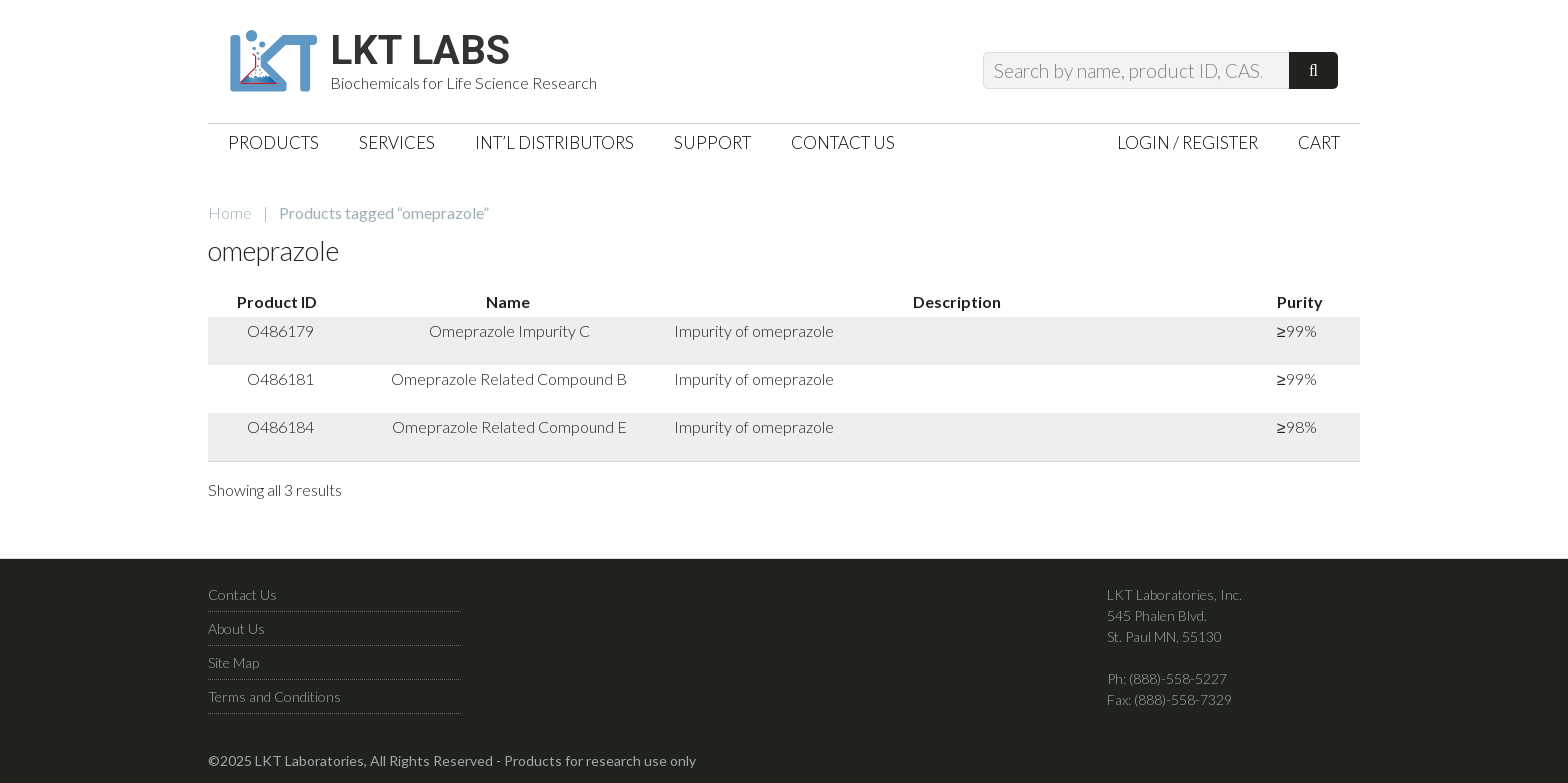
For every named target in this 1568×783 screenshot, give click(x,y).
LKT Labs (420, 51)
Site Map (233, 662)
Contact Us (242, 594)
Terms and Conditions (274, 696)
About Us (236, 628)
